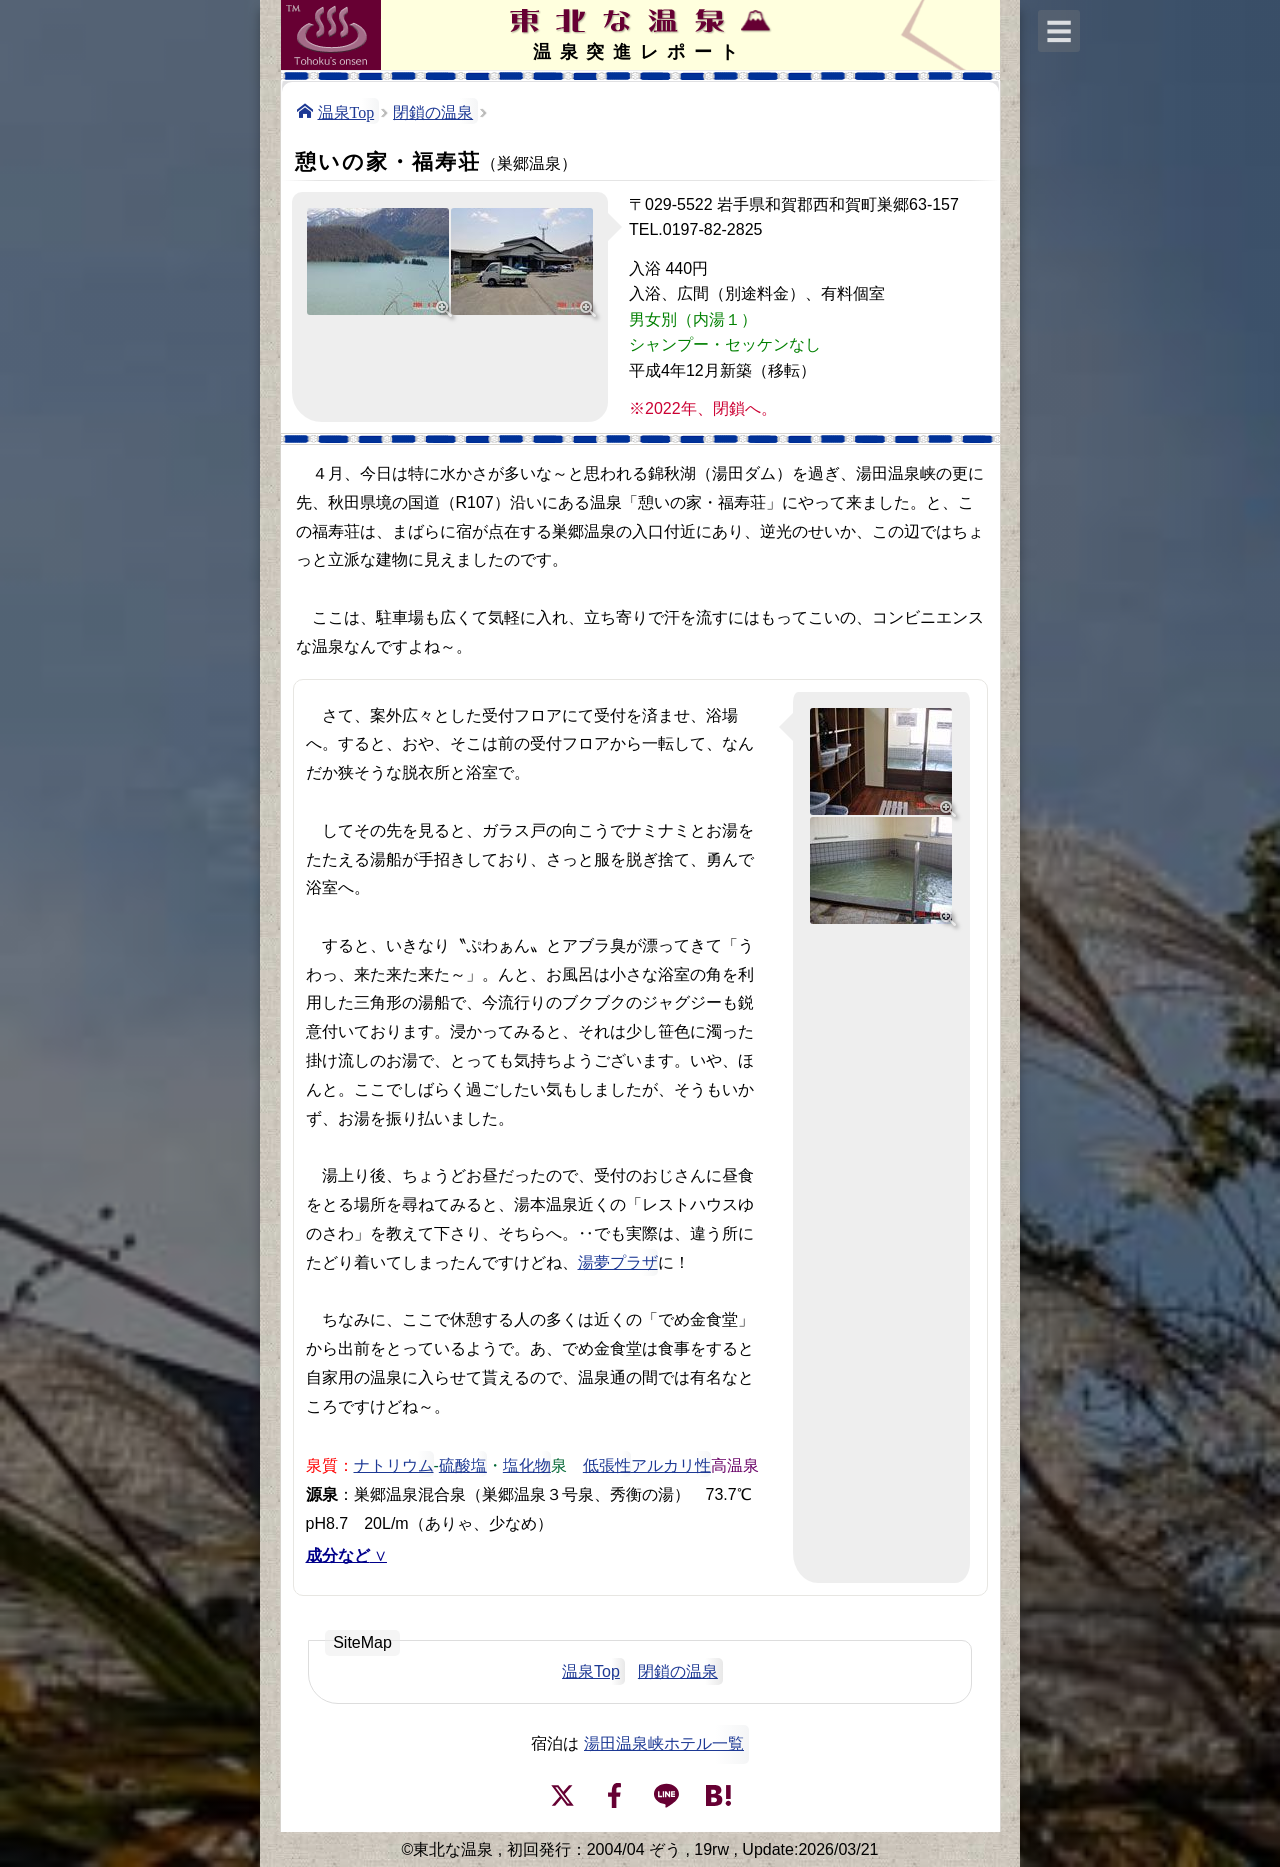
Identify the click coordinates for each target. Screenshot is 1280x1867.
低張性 (607, 1464)
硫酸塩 (463, 1464)
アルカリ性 (671, 1464)
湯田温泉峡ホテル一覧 (664, 1743)
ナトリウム (394, 1464)
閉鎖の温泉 (433, 111)
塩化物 (527, 1464)
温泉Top (346, 111)
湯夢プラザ (618, 1262)
